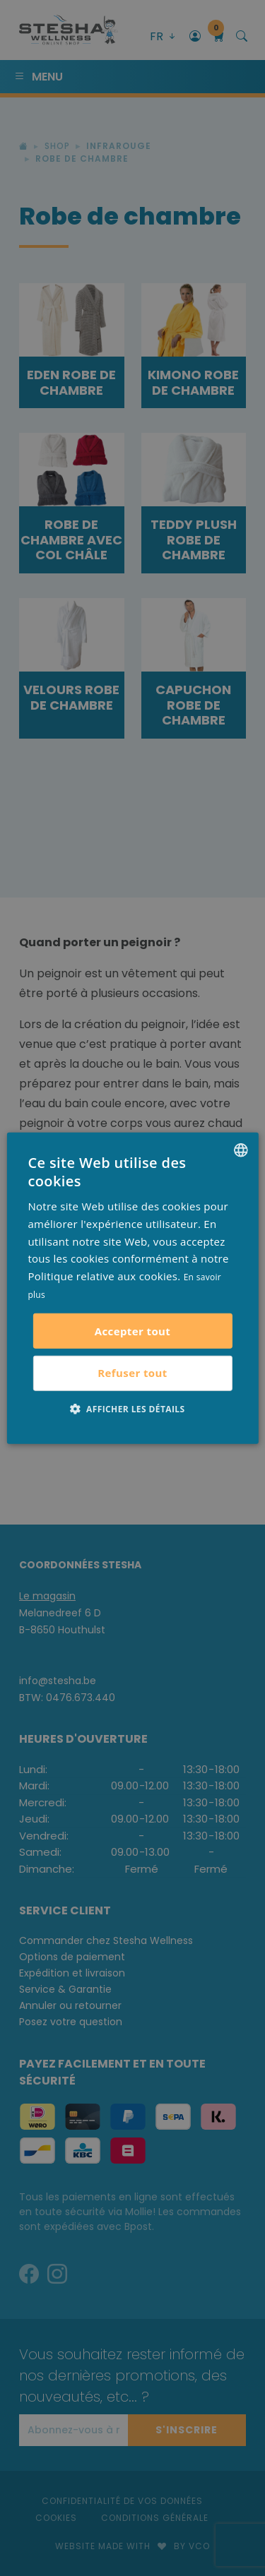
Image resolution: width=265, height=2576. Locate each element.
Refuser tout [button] (132, 1373)
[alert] (132, 1288)
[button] (133, 1408)
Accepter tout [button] (133, 1330)
